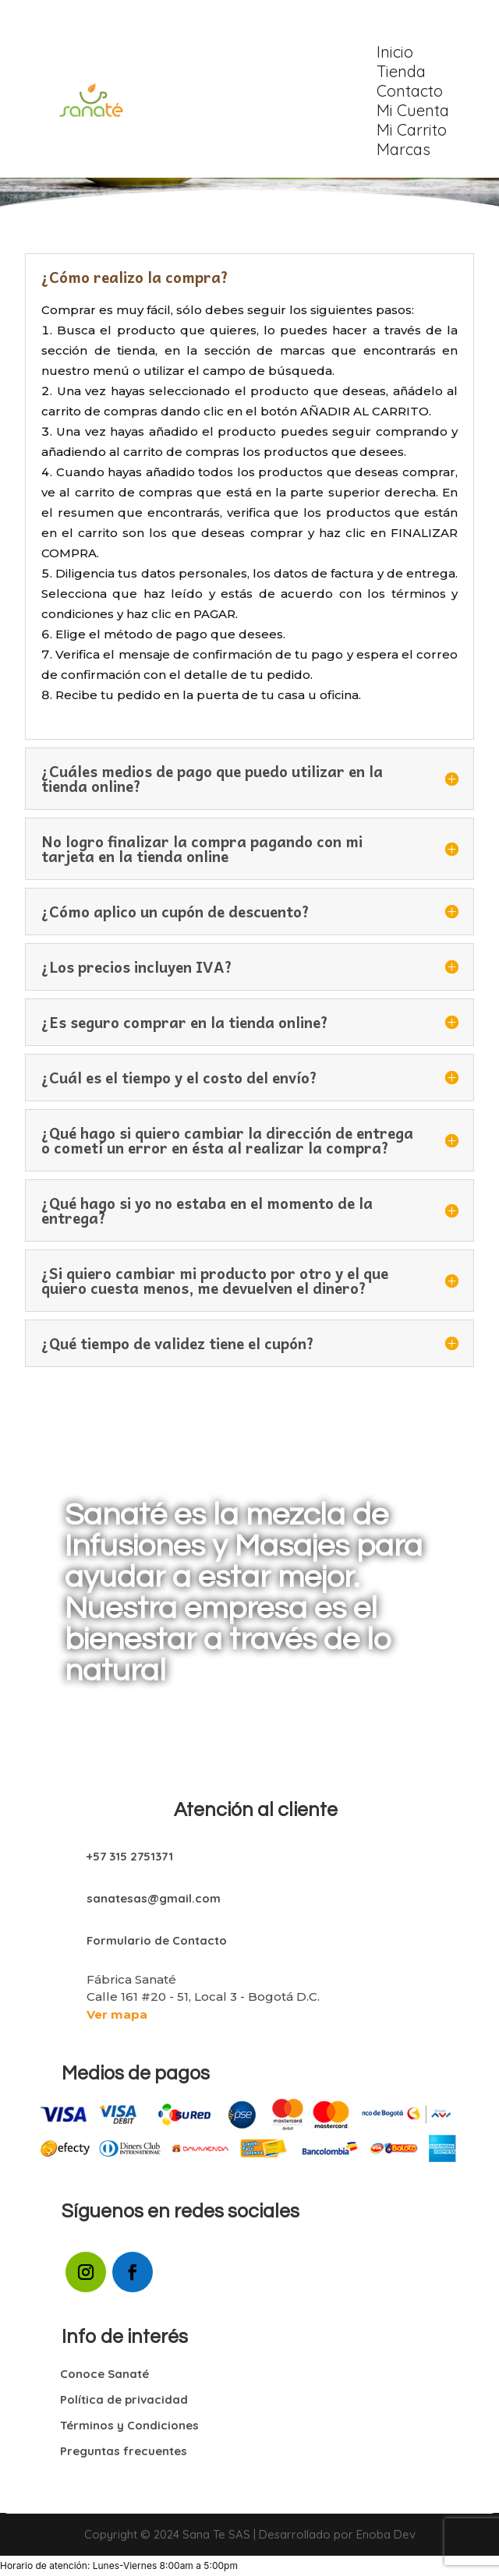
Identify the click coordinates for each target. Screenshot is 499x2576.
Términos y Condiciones (129, 2425)
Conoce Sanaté (104, 2373)
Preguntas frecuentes (123, 2450)
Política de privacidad (124, 2399)
